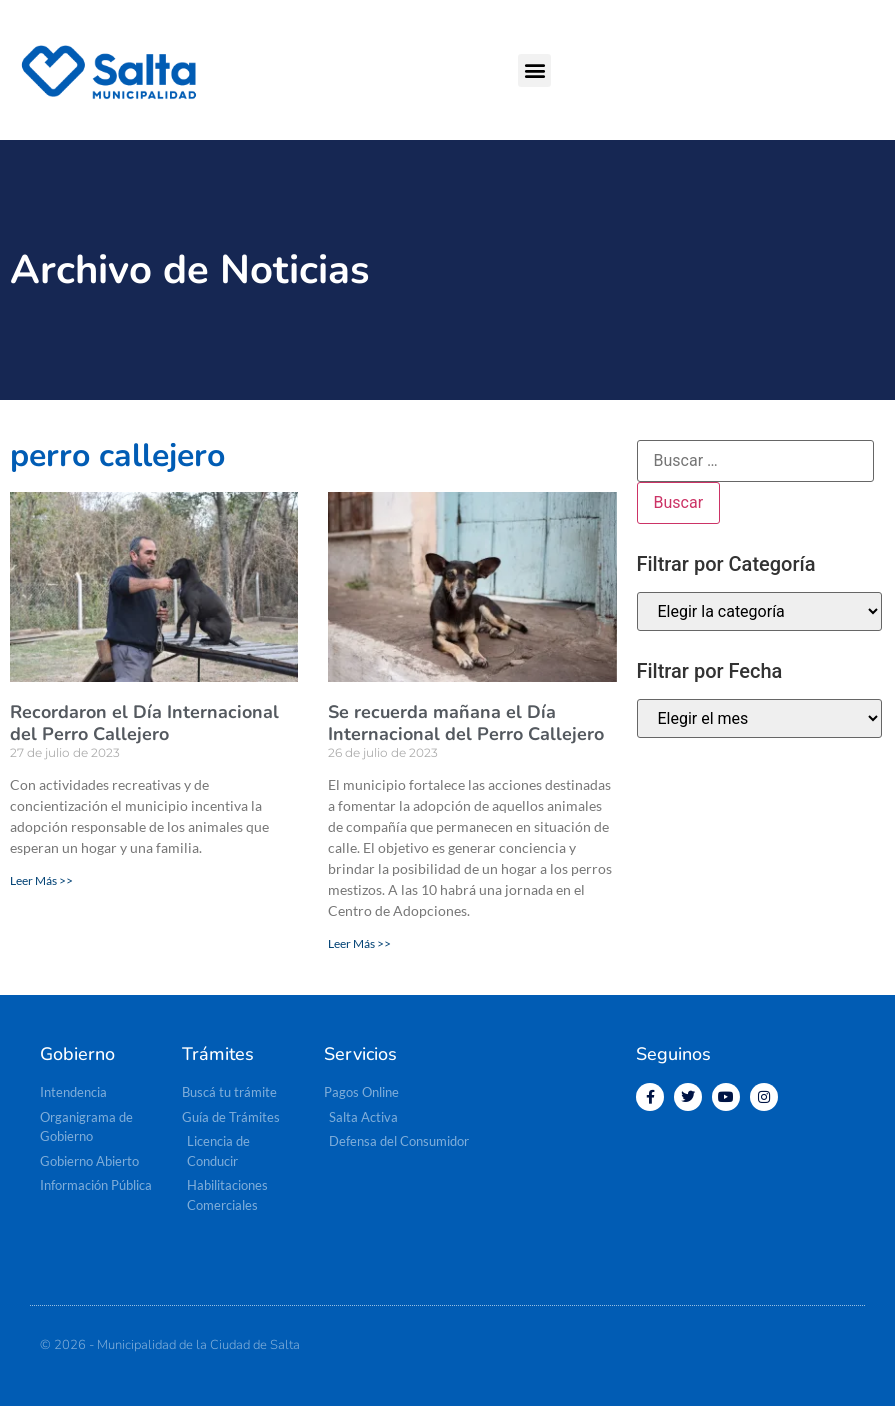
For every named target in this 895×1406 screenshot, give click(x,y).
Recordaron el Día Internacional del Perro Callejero (144, 723)
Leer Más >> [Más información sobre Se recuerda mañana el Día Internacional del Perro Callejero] (359, 943)
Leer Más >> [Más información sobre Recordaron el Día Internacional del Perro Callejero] (41, 880)
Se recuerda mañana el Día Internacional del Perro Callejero (466, 723)
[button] (534, 70)
